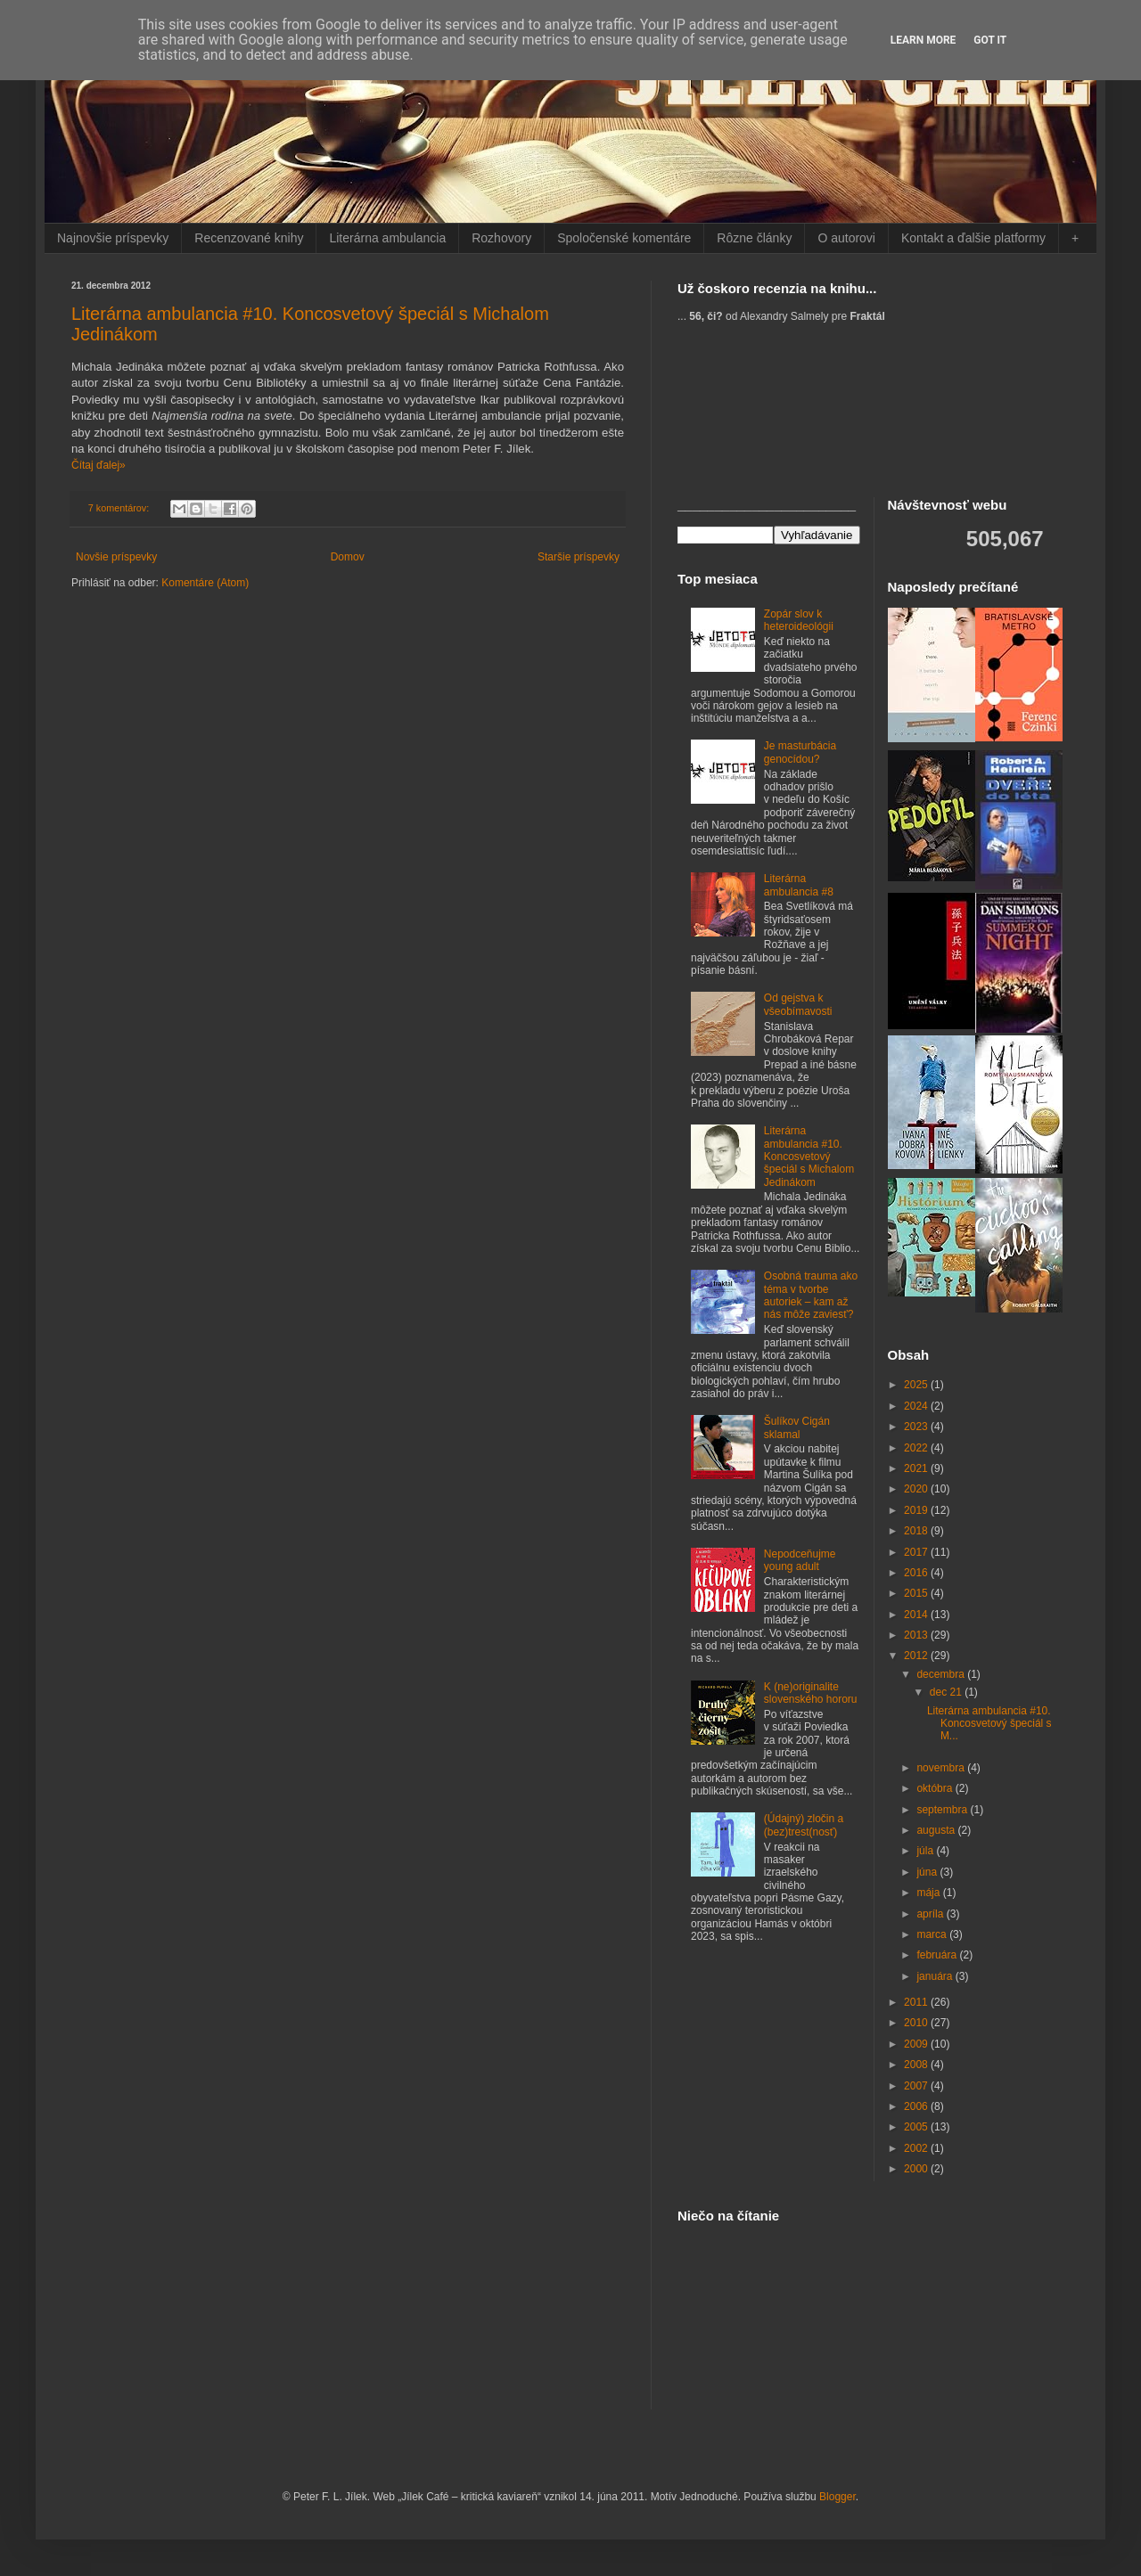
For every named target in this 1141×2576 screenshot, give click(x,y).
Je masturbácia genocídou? (800, 752)
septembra (943, 1809)
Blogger (837, 2496)
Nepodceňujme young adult (800, 1560)
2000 (917, 2169)
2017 (917, 1552)
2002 (917, 2148)
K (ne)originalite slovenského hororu (811, 1693)
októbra (935, 1788)
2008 (917, 2064)
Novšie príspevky (116, 557)
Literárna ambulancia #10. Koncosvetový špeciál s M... (989, 1724)
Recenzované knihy (248, 238)
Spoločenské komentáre (624, 238)
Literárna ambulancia (387, 238)
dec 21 (947, 1692)
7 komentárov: (120, 508)
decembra (941, 1674)
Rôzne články (754, 238)
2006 (917, 2106)
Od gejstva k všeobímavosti (798, 1004)
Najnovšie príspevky (112, 238)
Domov (348, 557)
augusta (936, 1830)
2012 (917, 1655)
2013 (917, 1635)
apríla (931, 1914)
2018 (917, 1531)
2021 (917, 1468)
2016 (917, 1572)
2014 (917, 1614)
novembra (941, 1768)
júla (926, 1850)
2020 (917, 1489)
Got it (989, 40)
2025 (917, 1384)
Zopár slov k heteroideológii (798, 620)
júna (928, 1872)
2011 (917, 2002)
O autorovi (846, 238)
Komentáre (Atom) (205, 583)
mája (929, 1892)
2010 (917, 2022)
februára (937, 1955)
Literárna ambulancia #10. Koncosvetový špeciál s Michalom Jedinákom (809, 1156)
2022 (917, 1448)
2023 (917, 1426)
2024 (917, 1406)
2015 (917, 1593)
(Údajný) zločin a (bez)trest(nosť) (803, 1824)
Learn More (923, 40)
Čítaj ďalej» (98, 465)
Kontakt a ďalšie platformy (973, 238)
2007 (917, 2086)
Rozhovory (501, 238)
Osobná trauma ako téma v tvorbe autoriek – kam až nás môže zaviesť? (811, 1295)
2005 (917, 2127)
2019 (917, 1510)
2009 (917, 2044)
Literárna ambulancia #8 (798, 884)
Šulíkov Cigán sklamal (797, 1427)
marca (932, 1934)
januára (935, 1976)
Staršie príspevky (579, 557)
